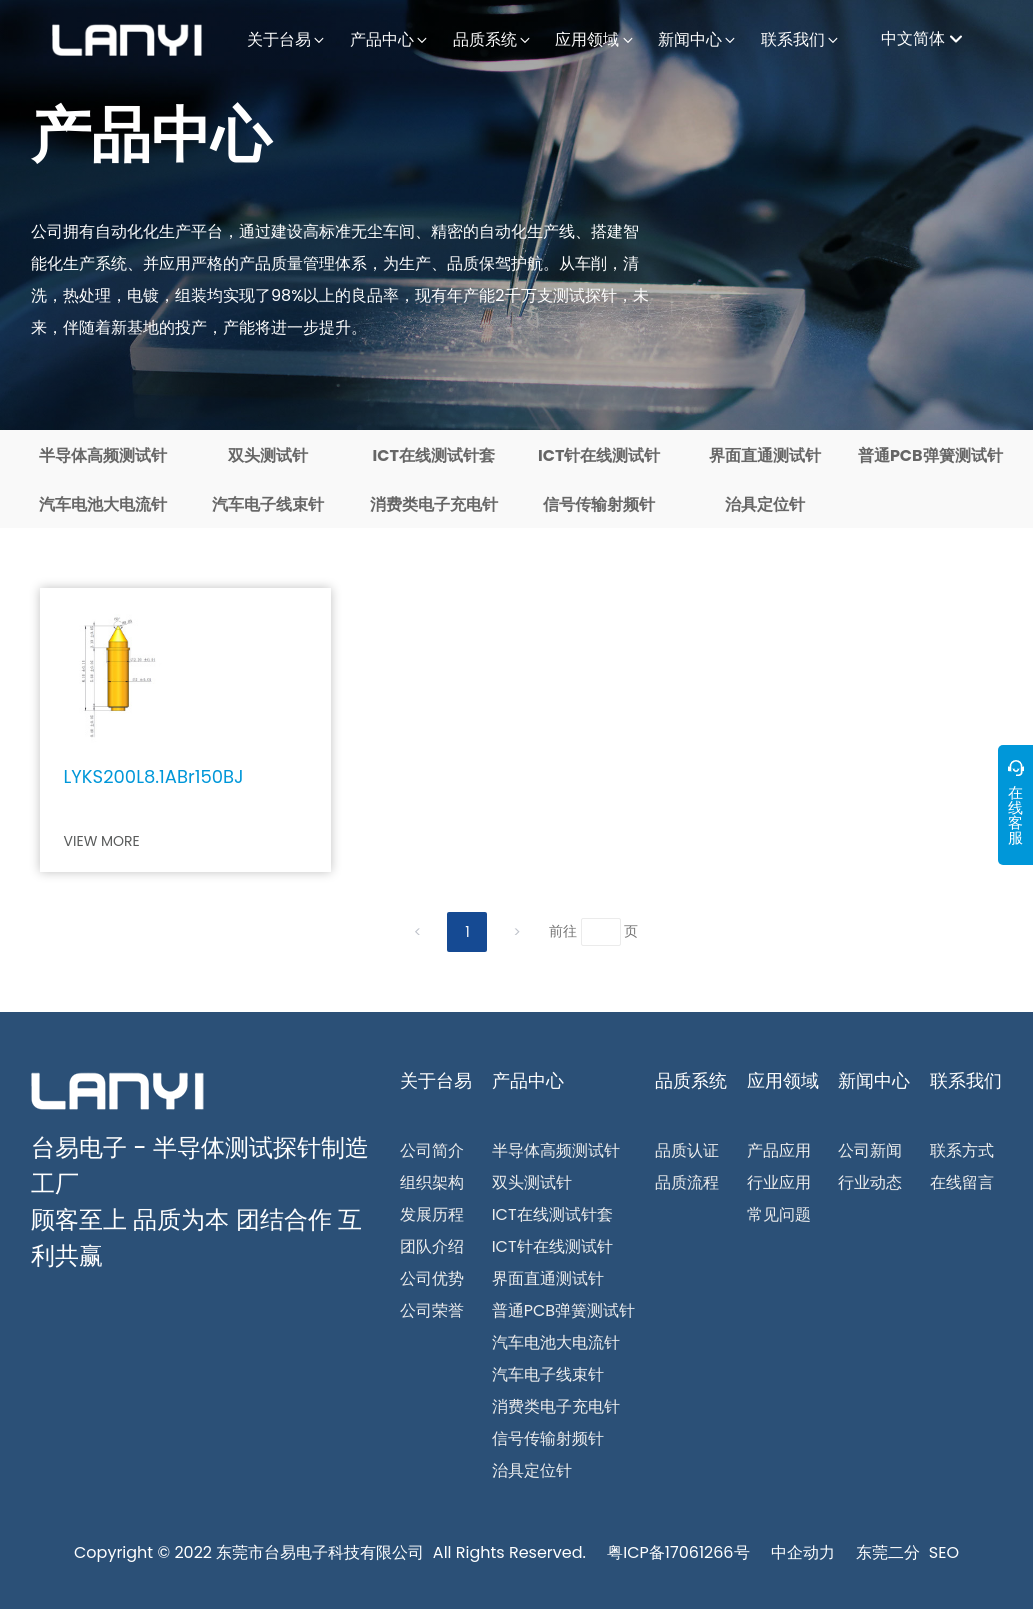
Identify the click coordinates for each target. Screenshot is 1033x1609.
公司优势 (432, 1278)
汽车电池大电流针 (103, 504)
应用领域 (783, 1080)
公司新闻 (870, 1150)
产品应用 (779, 1150)
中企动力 (803, 1552)
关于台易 (436, 1080)
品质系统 (691, 1080)
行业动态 (870, 1182)
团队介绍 (432, 1246)
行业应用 (779, 1182)
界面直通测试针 (765, 455)
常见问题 (779, 1214)
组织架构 (432, 1182)
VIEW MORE (102, 841)
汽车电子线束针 (268, 504)
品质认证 (687, 1150)
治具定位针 (765, 504)
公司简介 (432, 1150)
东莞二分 (888, 1552)
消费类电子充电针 (434, 504)
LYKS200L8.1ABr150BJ (154, 776)
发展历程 (432, 1214)
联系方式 (962, 1150)
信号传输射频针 (599, 504)
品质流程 (687, 1182)
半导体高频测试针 (103, 455)
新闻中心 (874, 1080)
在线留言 (962, 1182)
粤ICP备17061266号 (678, 1552)
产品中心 (151, 135)
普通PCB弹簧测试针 (930, 455)
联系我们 (966, 1080)
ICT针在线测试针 (599, 455)
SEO (944, 1552)
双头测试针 (268, 455)
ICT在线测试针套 (434, 455)
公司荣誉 (432, 1310)
